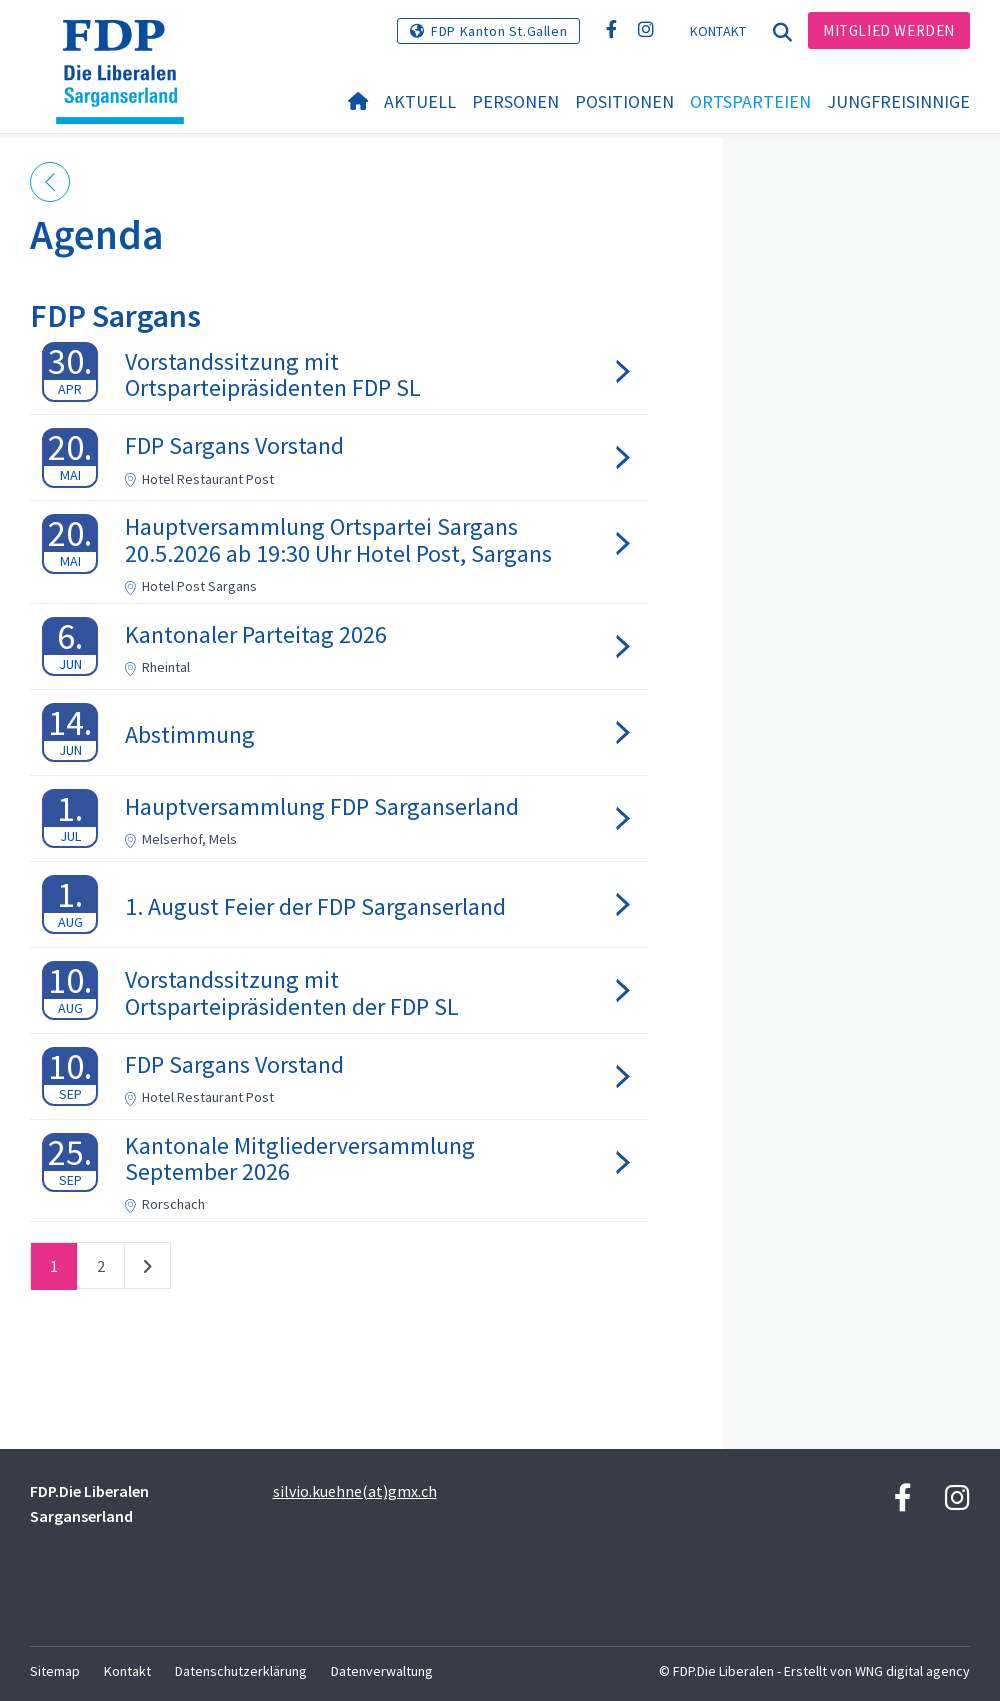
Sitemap (55, 1671)
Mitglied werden (889, 30)
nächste (147, 1270)
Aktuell (420, 101)
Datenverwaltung (382, 1671)
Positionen (624, 101)
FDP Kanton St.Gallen (499, 31)
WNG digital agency (912, 1671)
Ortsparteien (750, 101)
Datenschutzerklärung (241, 1671)
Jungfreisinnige (898, 101)
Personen (515, 101)
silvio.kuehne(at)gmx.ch (355, 1491)
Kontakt (718, 31)
